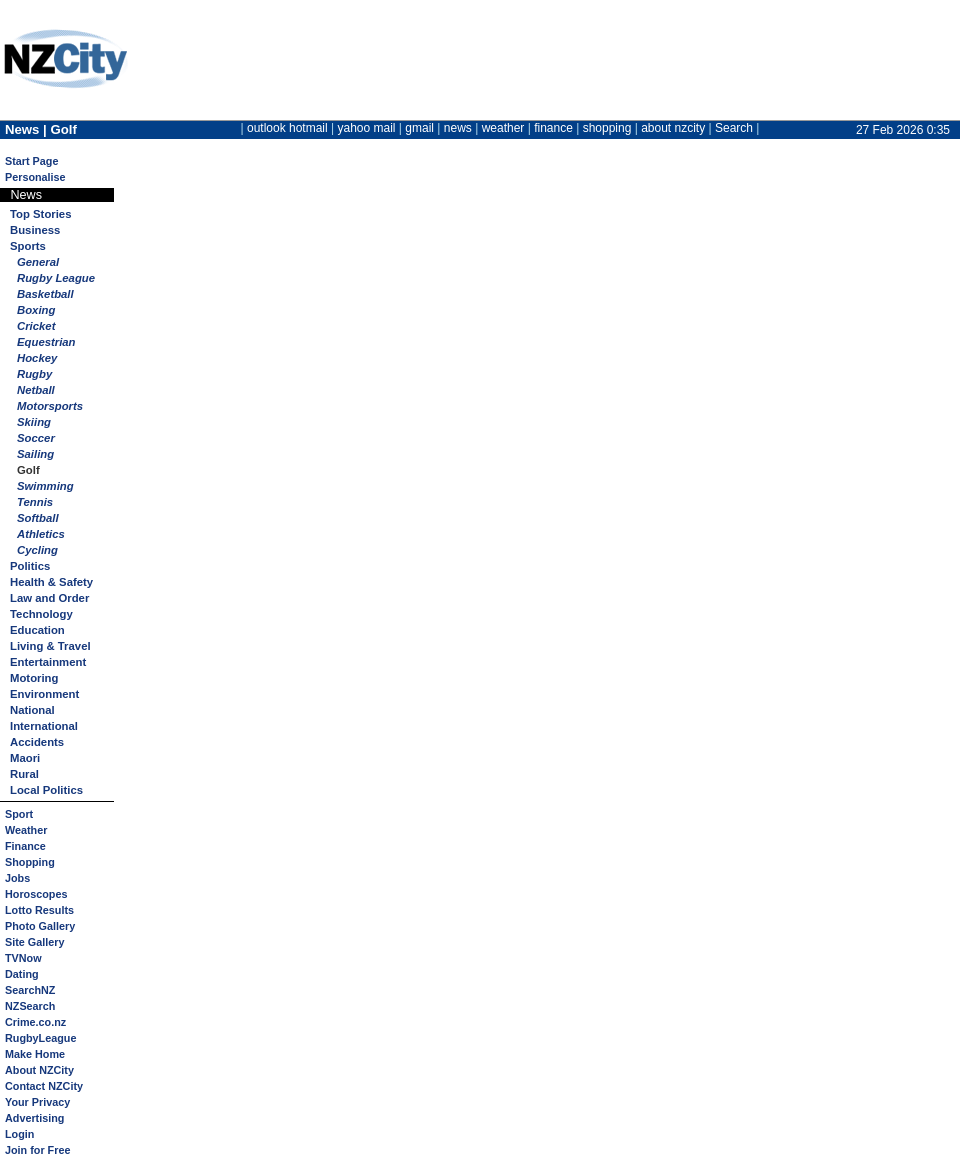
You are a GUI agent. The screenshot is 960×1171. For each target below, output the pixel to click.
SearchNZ (30, 990)
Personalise (35, 177)
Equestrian (46, 342)
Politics (30, 566)
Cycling (37, 550)
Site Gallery (34, 942)
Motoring (34, 678)
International (44, 726)
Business (35, 230)
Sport (19, 814)
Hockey (37, 358)
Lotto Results (39, 910)
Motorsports (50, 406)
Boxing (36, 310)
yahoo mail (367, 128)
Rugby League (56, 278)
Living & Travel (50, 646)
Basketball (45, 294)
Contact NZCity (44, 1086)
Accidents (37, 742)
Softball (38, 518)
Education (37, 630)
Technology (41, 614)
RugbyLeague (40, 1038)
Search (734, 128)
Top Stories (40, 214)
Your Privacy (37, 1102)
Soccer (36, 438)
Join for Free (37, 1150)
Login (19, 1134)
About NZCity (39, 1070)
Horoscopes (36, 894)
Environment (44, 694)
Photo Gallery (40, 926)
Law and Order (49, 598)
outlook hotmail (287, 128)
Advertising (34, 1118)
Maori (25, 758)
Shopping (30, 862)
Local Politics (46, 790)
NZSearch (30, 1006)
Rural (24, 774)
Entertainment (48, 662)
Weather (26, 830)
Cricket (36, 326)
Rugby (34, 374)
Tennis (35, 502)
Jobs (17, 878)
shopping (607, 128)
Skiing (34, 422)
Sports (28, 246)
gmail (419, 128)
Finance (25, 846)
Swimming (45, 486)
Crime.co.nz (35, 1022)
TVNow (23, 958)
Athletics (41, 534)
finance (553, 128)
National (32, 710)
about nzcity (673, 128)
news (458, 128)
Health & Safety (51, 582)
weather (503, 128)
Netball (36, 390)
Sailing (35, 454)
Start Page (31, 161)
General (38, 262)
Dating (22, 974)
